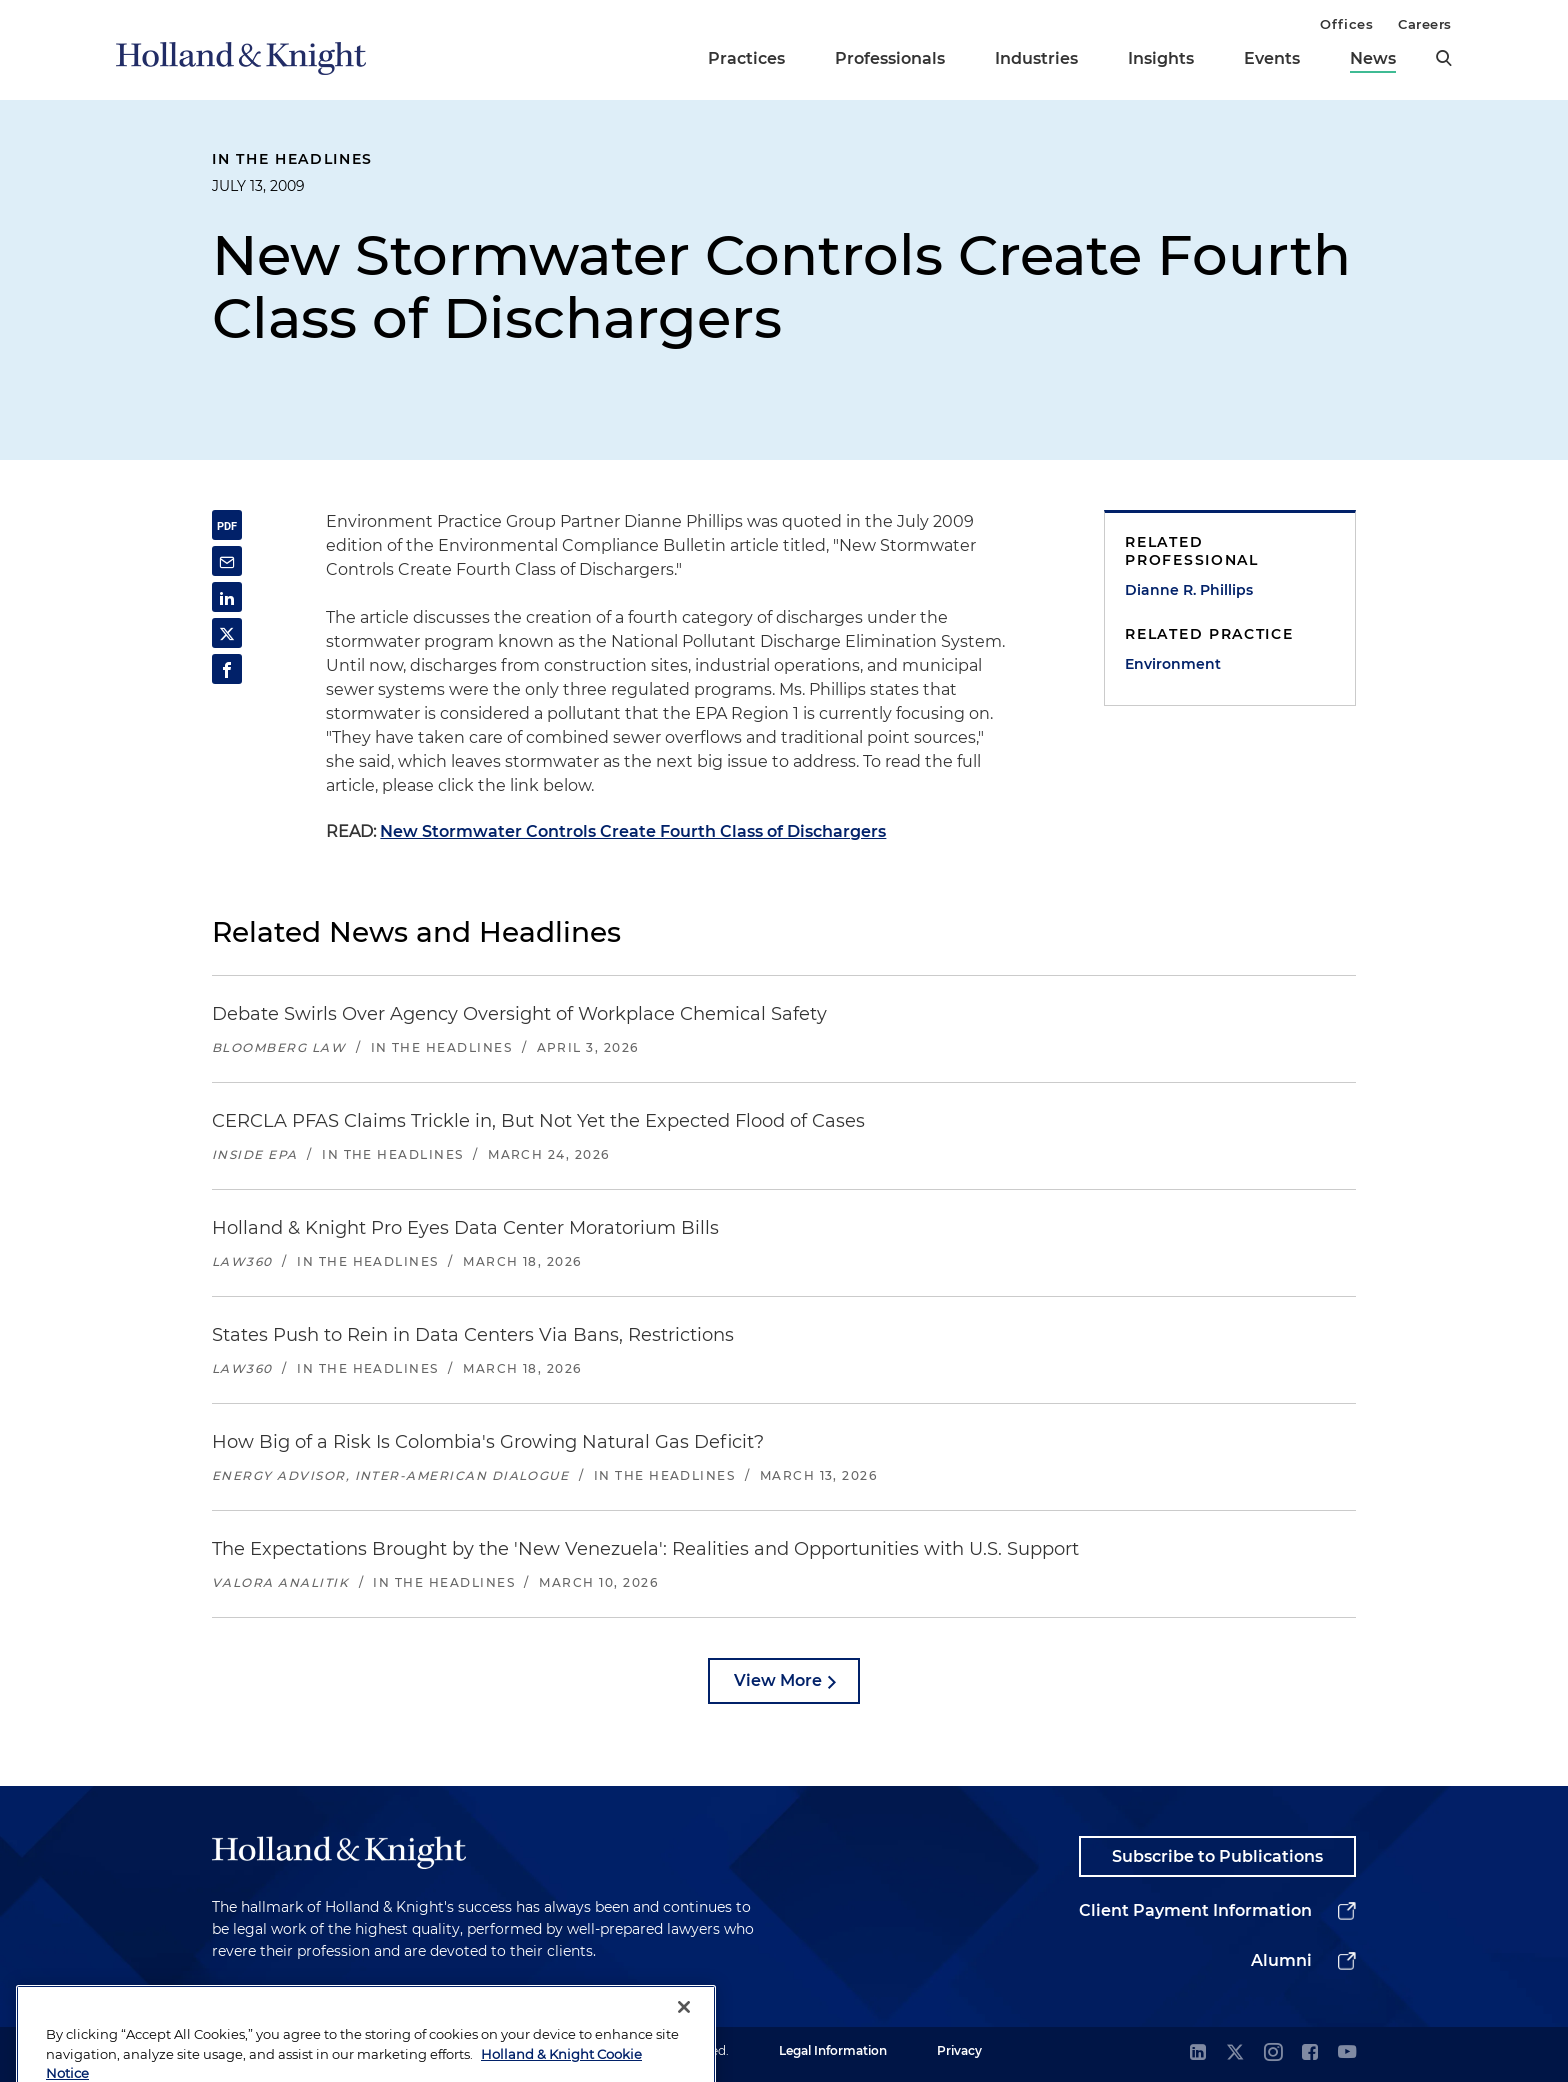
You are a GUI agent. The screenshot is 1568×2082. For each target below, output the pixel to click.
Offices (1346, 24)
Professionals (890, 58)
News (1373, 58)
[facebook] (1310, 2053)
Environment (1173, 664)
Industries (1036, 58)
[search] (1444, 58)
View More (778, 1680)
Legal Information (833, 2050)
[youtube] (1347, 2053)
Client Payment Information (1195, 1910)
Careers (1425, 24)
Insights (1161, 58)
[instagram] (1273, 2053)
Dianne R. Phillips (1189, 590)
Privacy (959, 2050)
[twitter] (1235, 2053)
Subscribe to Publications (1217, 1856)
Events (1272, 58)
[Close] (684, 2047)
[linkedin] (1198, 2053)
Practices (746, 58)
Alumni (1281, 1960)
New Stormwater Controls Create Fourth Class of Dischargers (633, 831)
